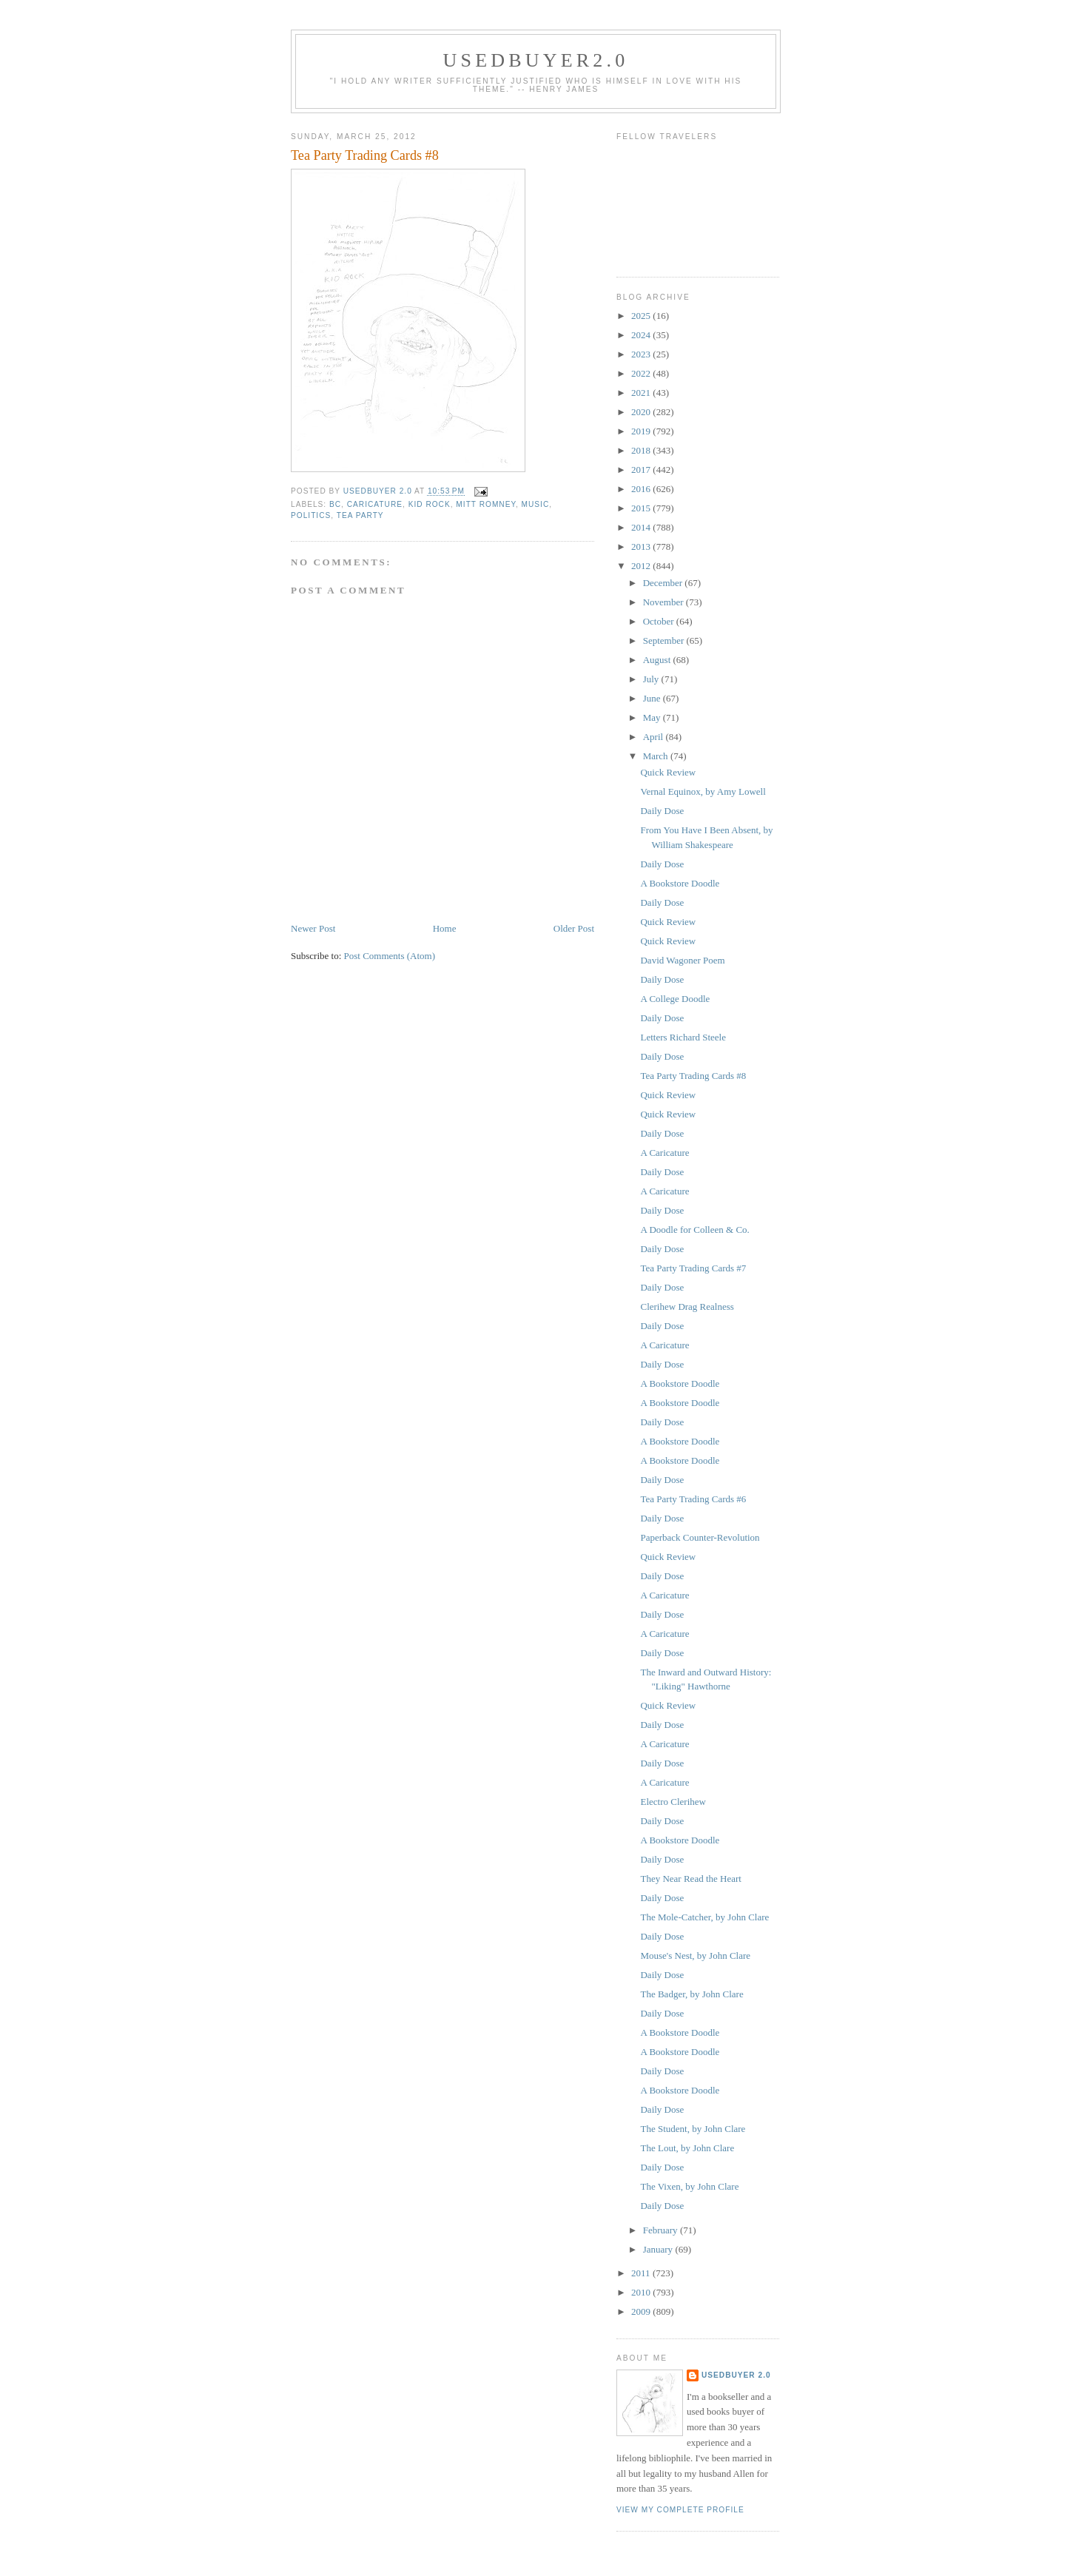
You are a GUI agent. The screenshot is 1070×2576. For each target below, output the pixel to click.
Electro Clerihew (672, 1801)
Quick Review (668, 772)
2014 (642, 527)
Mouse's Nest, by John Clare (695, 1955)
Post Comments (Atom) (390, 955)
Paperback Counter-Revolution (699, 1537)
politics (311, 515)
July (652, 679)
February (661, 2230)
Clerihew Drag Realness (686, 1306)
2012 (642, 565)
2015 (642, 508)
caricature (375, 504)
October (659, 621)
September (665, 640)
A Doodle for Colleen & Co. (694, 1229)
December (664, 582)
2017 (642, 469)
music (536, 504)
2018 (642, 450)
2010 (642, 2292)
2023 (642, 354)
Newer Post (313, 928)
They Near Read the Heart (690, 1878)
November (664, 602)
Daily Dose (662, 810)
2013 (642, 546)
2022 (642, 373)
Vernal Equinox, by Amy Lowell (702, 791)
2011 (642, 2273)
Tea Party (360, 515)
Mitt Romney (486, 504)
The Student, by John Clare (692, 2128)
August (658, 659)
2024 (642, 334)
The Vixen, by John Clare (689, 2186)
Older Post (573, 928)
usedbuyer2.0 (536, 60)
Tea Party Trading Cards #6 (693, 1498)
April (654, 736)
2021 (642, 392)
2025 (642, 315)
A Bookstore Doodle (679, 883)
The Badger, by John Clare (691, 1994)
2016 (642, 488)
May (653, 717)
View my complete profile (680, 2510)
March (656, 755)
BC (335, 504)
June (653, 698)
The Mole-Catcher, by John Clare (704, 1917)
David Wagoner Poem (682, 960)
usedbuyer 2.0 (736, 2375)
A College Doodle (675, 998)
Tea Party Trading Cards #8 (693, 1075)
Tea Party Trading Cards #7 (693, 1268)
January (659, 2249)
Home (445, 928)
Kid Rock (429, 504)
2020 (642, 411)
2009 (642, 2311)
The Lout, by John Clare (687, 2147)
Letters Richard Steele (683, 1037)
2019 (642, 431)
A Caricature (664, 1152)
